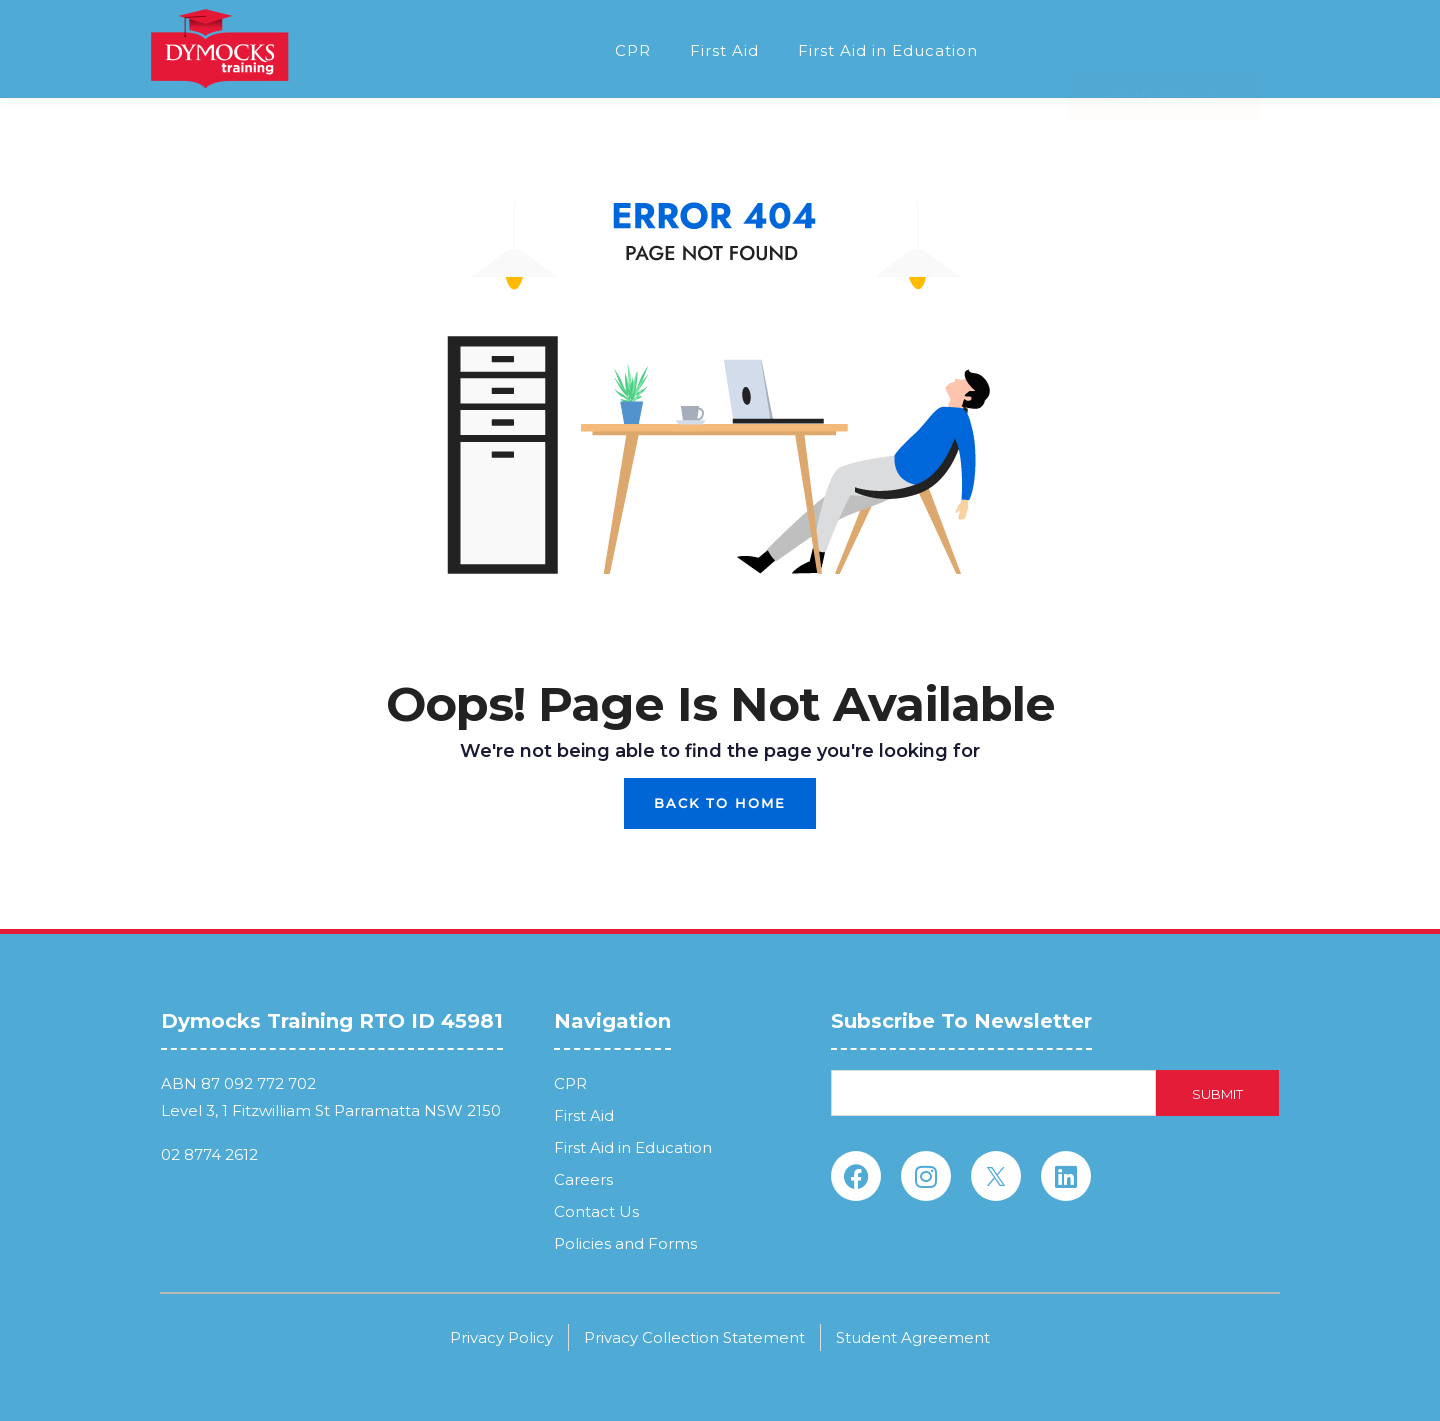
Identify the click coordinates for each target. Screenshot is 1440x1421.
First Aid (724, 50)
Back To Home (720, 803)
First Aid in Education (888, 50)
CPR (633, 50)
